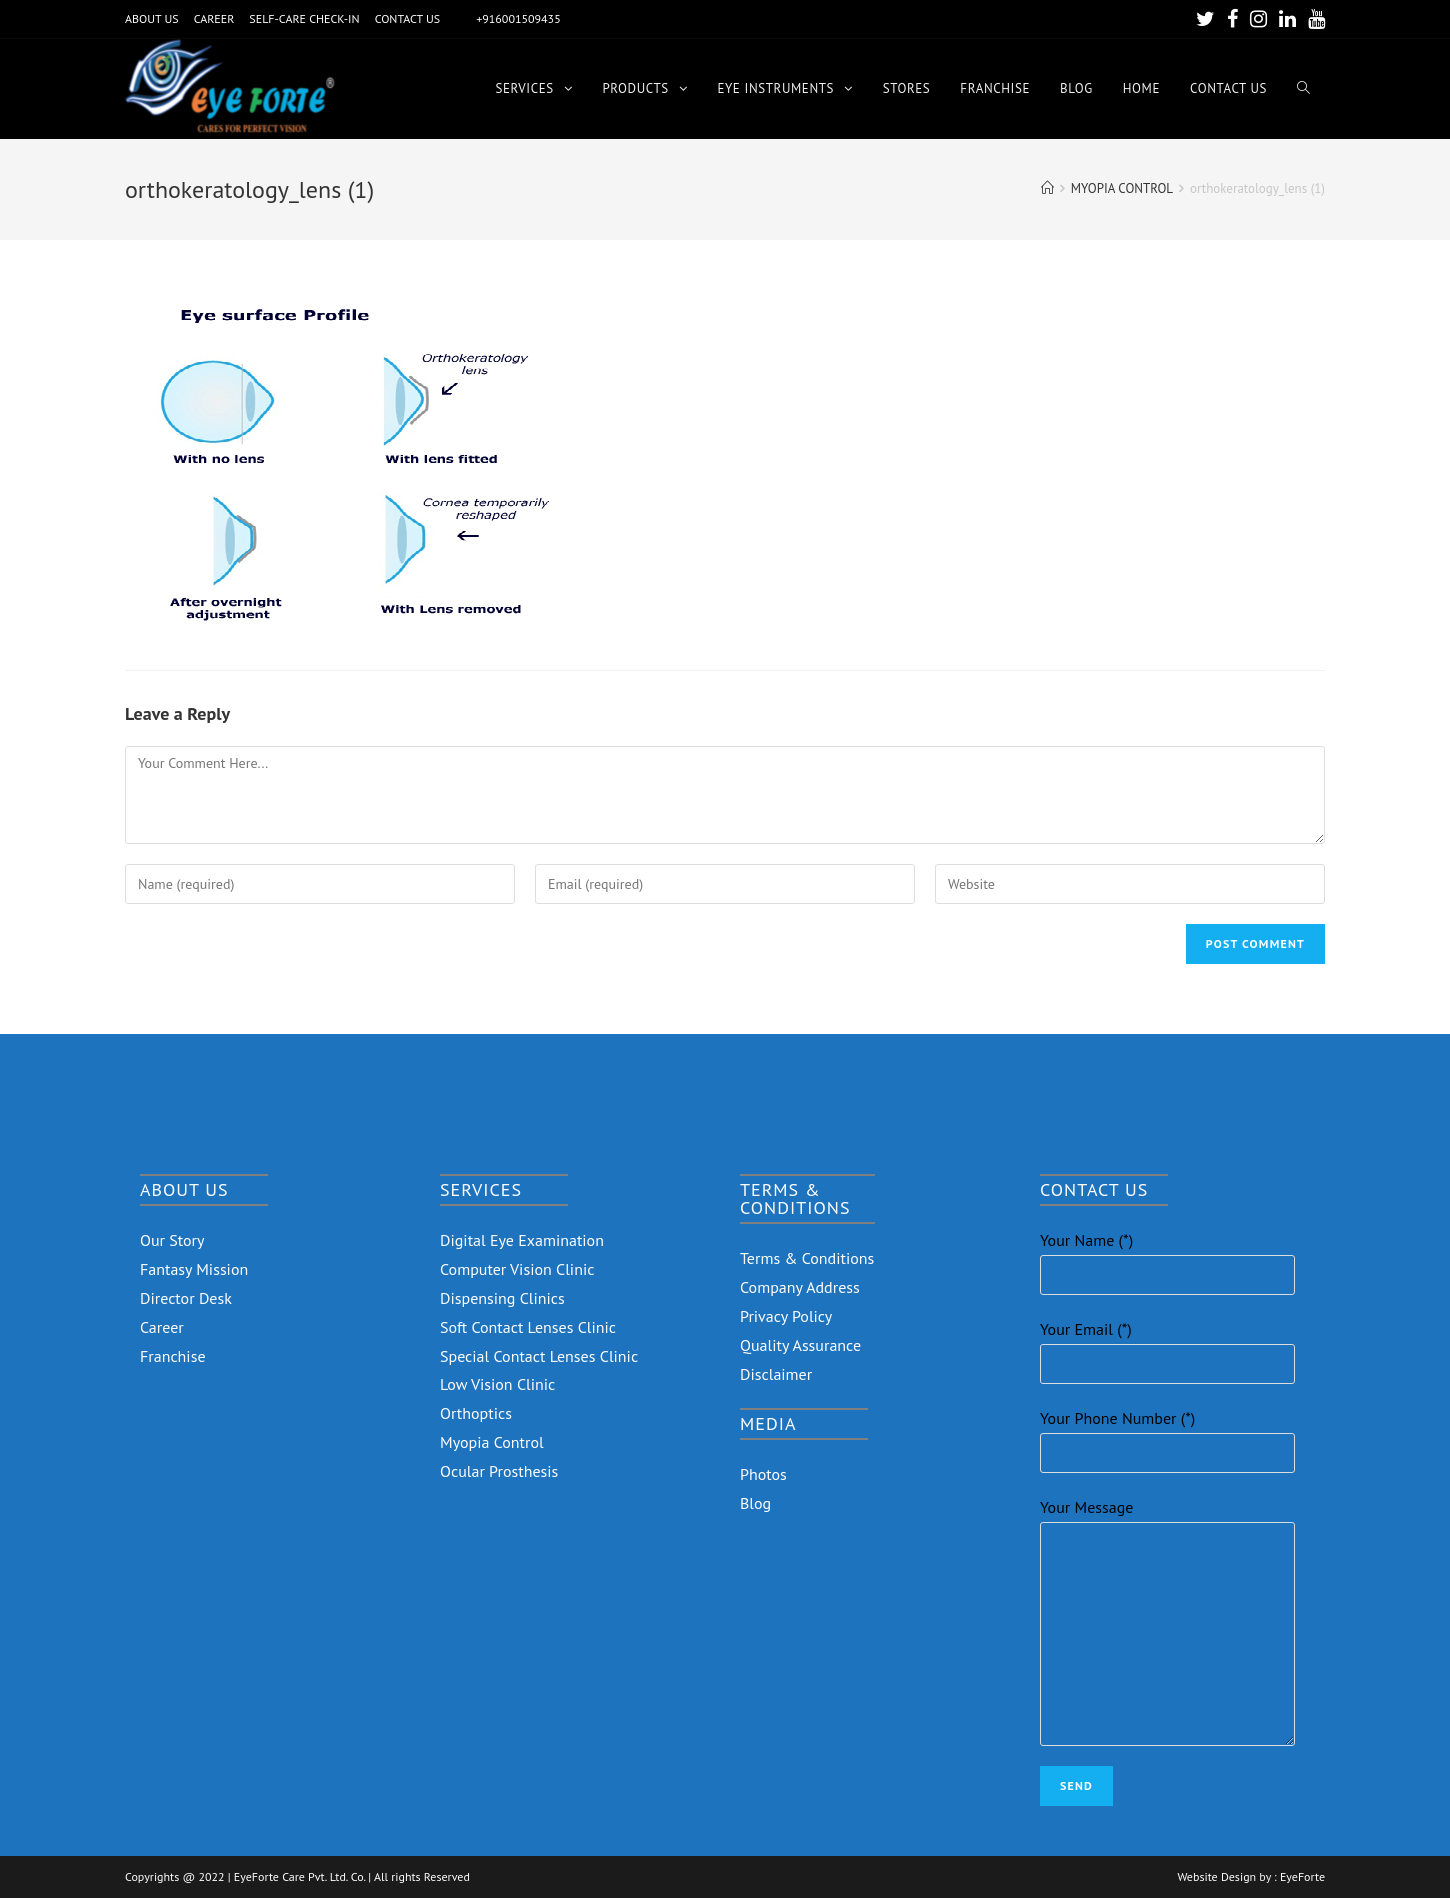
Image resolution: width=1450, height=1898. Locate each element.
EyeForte (1302, 1877)
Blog (755, 1503)
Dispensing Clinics (502, 1298)
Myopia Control (492, 1442)
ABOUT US (152, 18)
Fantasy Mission (194, 1269)
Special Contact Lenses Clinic (539, 1356)
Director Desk (186, 1298)
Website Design (1216, 1877)
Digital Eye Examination (522, 1240)
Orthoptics (476, 1413)
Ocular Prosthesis (499, 1471)
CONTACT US (408, 18)
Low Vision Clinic (497, 1384)
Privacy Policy (786, 1316)
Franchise (173, 1356)
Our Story (172, 1240)
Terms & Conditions (807, 1258)
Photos (763, 1474)
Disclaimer (776, 1374)
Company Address (800, 1287)
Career (162, 1327)
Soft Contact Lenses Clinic (528, 1327)
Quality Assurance (800, 1345)
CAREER (214, 18)
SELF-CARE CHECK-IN (304, 18)
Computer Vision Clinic (517, 1269)
